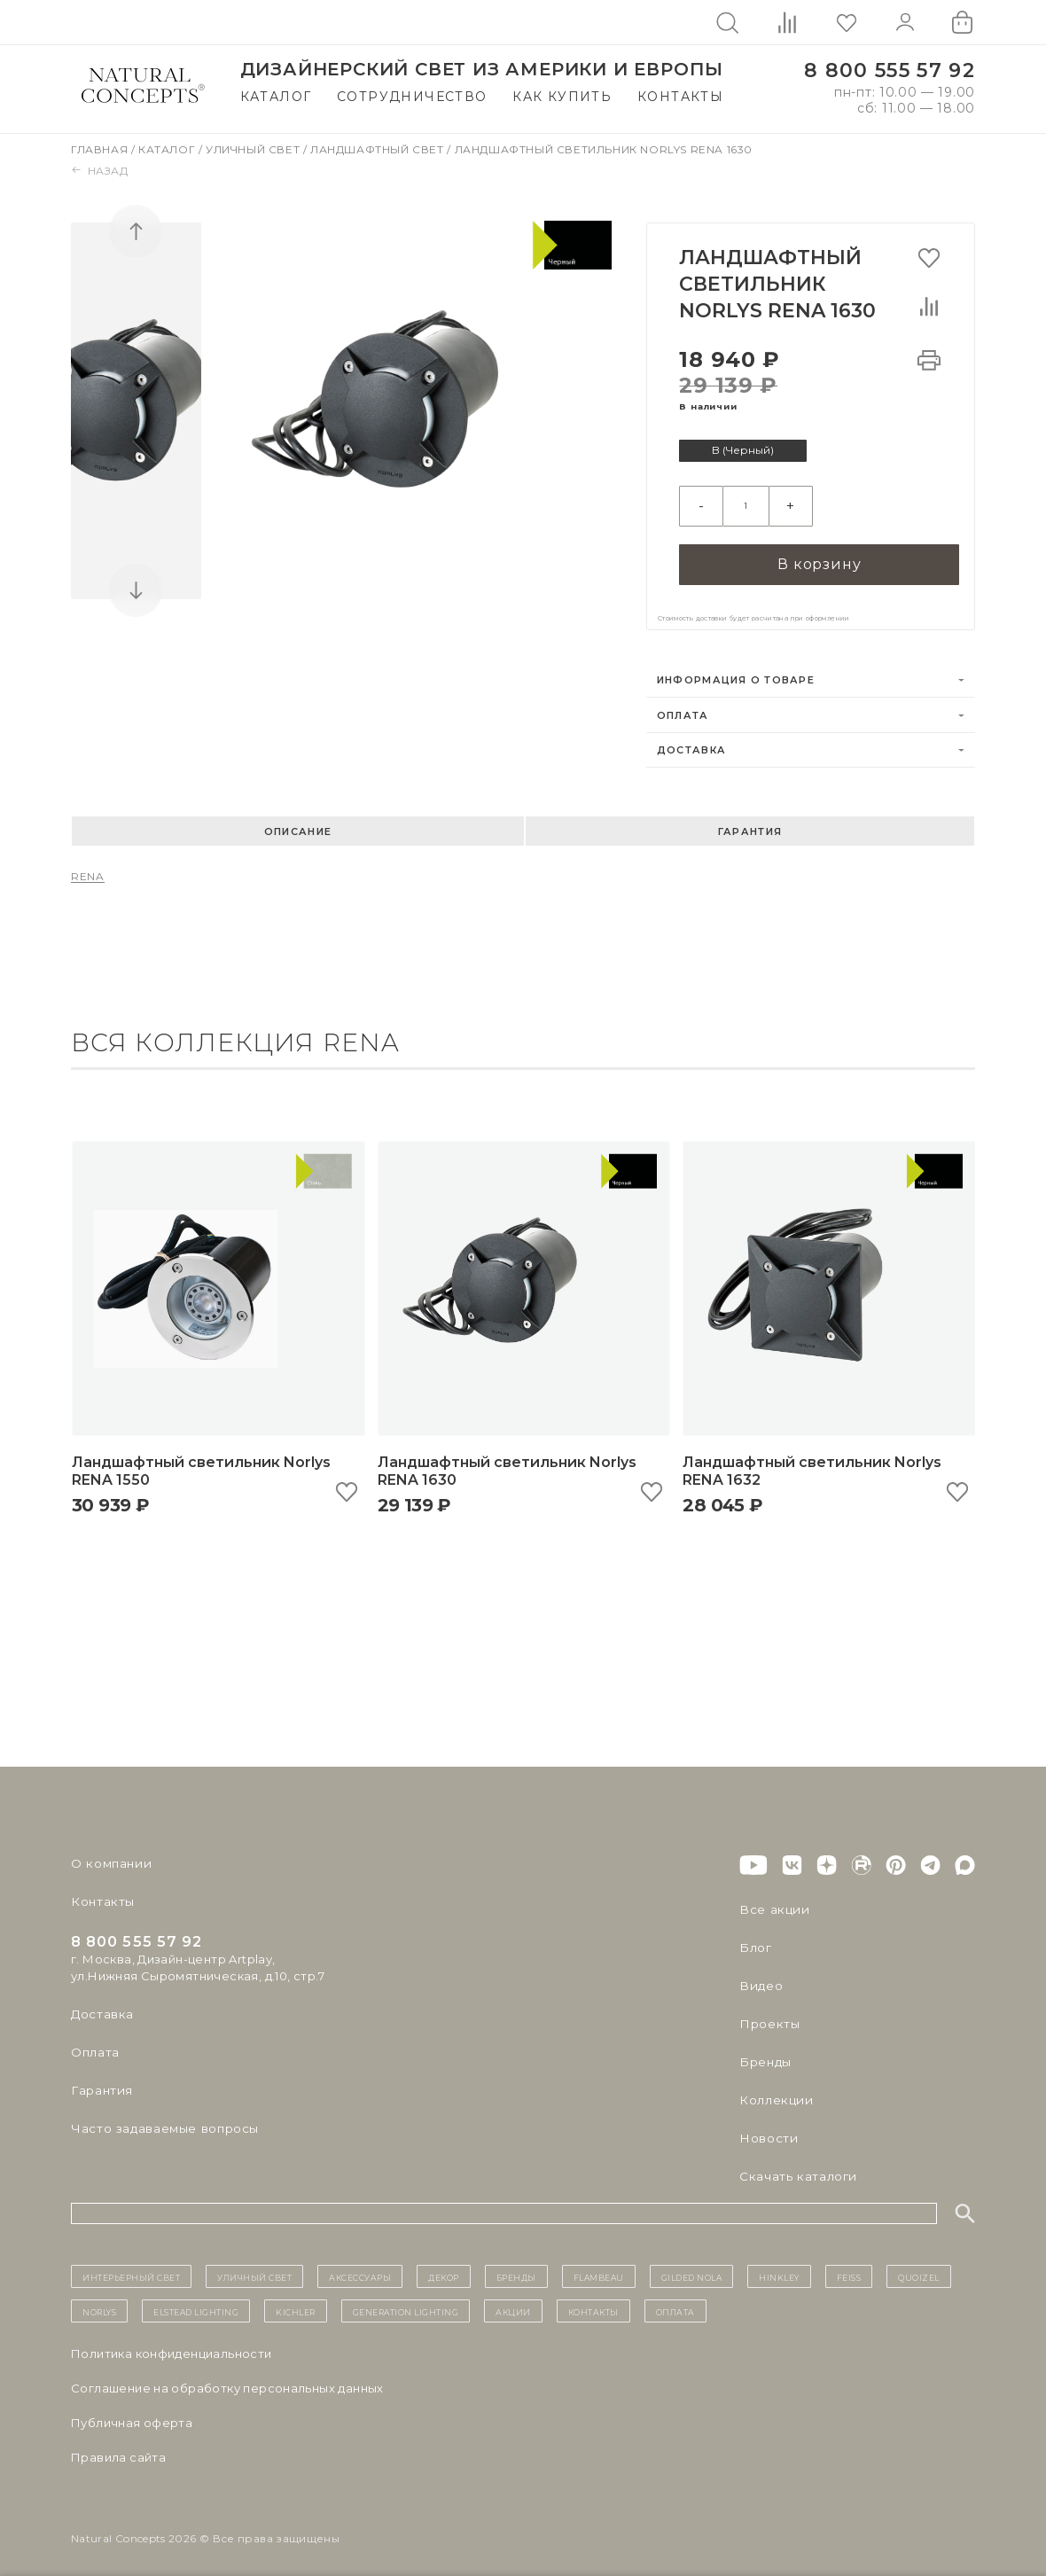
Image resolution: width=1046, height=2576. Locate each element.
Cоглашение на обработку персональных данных (227, 2380)
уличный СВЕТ (254, 2268)
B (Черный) (745, 450)
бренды (516, 2268)
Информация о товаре (736, 672)
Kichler (296, 2303)
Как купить (562, 97)
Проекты (768, 2016)
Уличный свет (254, 149)
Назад (100, 170)
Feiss (849, 2268)
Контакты (680, 97)
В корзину (819, 555)
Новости (767, 2130)
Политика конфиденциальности (171, 2345)
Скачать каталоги (794, 2168)
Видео (759, 1978)
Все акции (771, 1901)
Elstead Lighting (195, 2303)
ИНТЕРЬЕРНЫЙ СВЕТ (131, 2268)
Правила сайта (118, 2449)
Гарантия (750, 823)
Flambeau (599, 2268)
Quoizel (919, 2268)
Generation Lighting (406, 2303)
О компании (108, 1855)
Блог (754, 1939)
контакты (593, 2303)
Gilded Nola (691, 2268)
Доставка (691, 742)
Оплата (683, 707)
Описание (298, 823)
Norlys (99, 2303)
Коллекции (773, 2092)
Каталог (276, 97)
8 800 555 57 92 (889, 70)
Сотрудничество (412, 97)
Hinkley (779, 2268)
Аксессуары (360, 2268)
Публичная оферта (131, 2415)
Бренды (763, 2054)
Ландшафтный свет (378, 149)
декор (443, 2268)
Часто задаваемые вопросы (161, 2120)
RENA (88, 868)
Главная (101, 149)
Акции (513, 2303)
